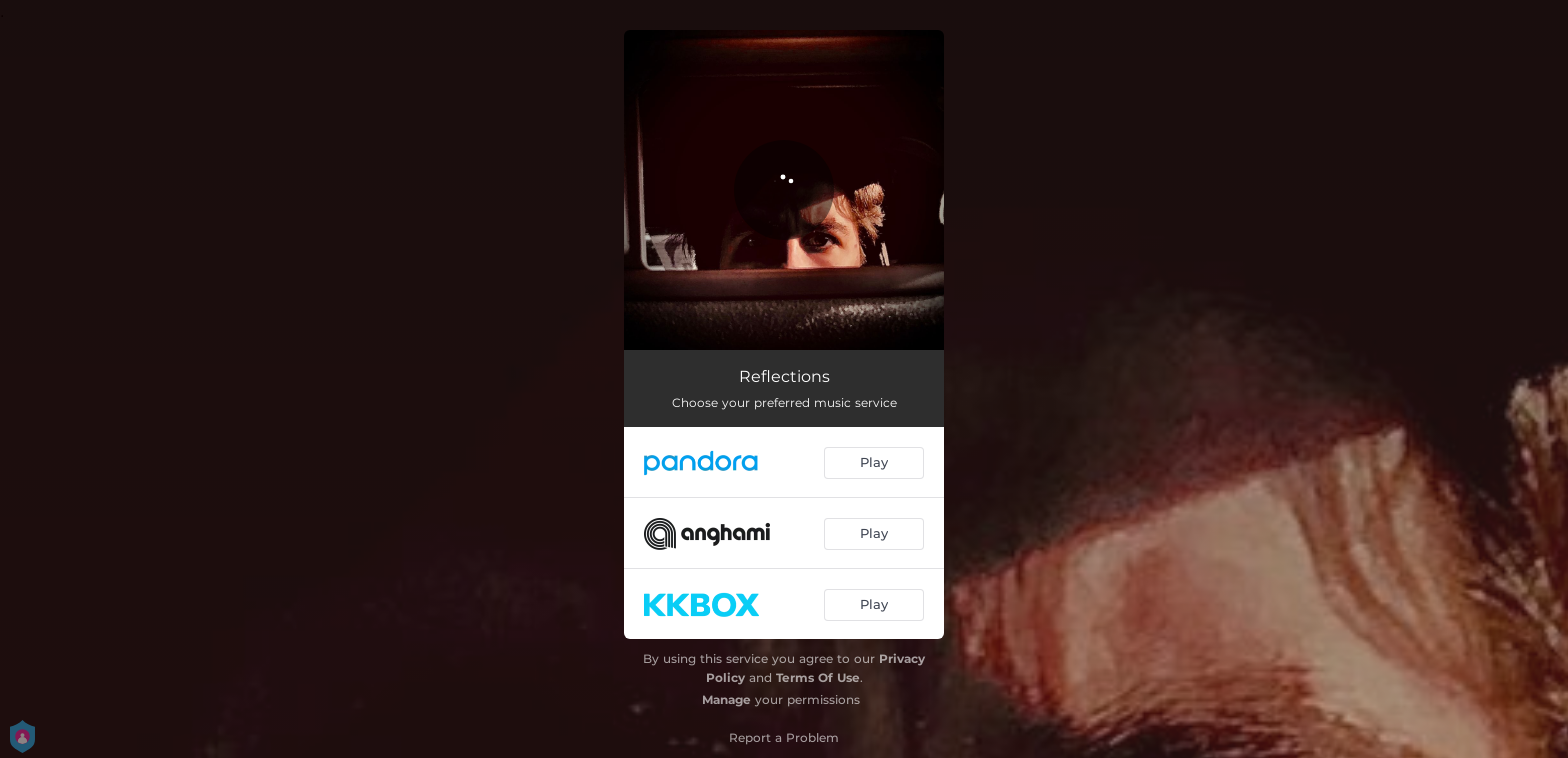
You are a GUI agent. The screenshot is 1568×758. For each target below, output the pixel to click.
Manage (726, 699)
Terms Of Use (818, 677)
